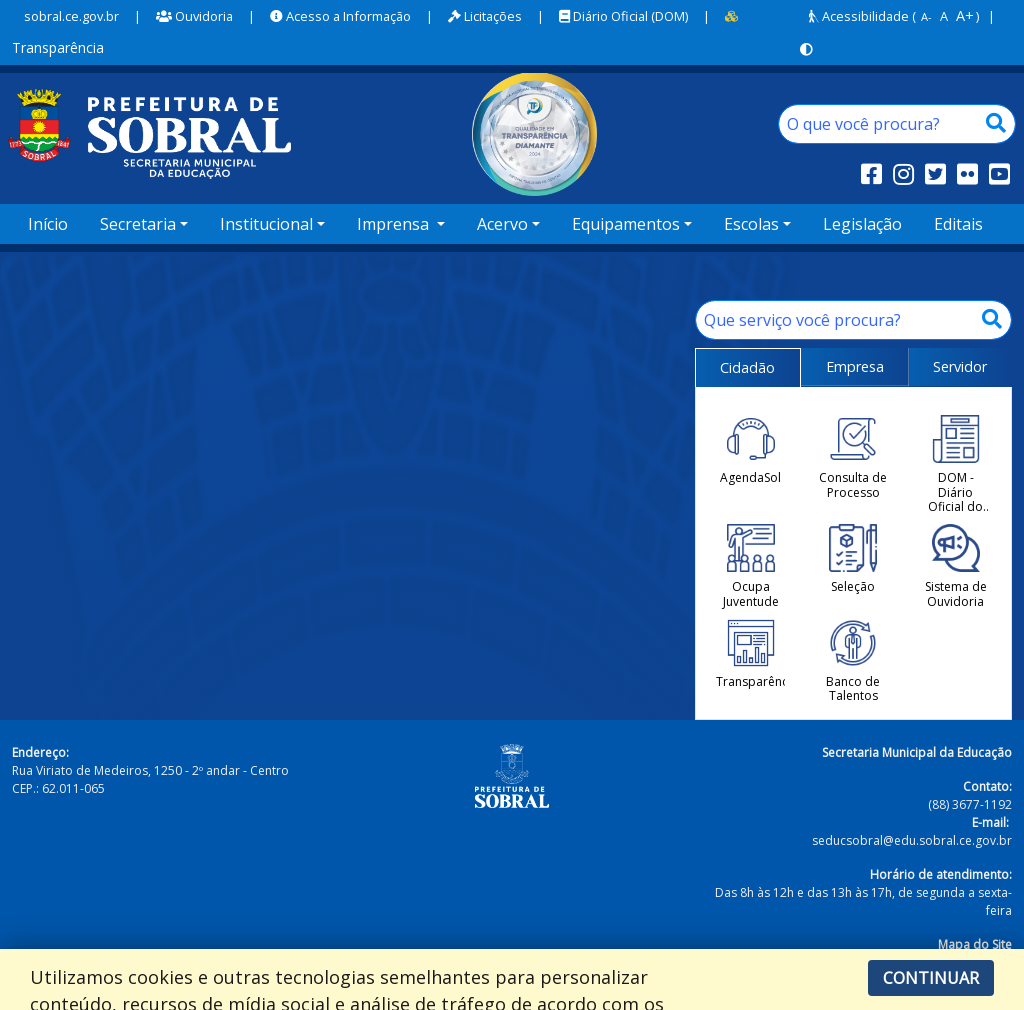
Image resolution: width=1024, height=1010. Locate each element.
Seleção (853, 559)
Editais (958, 224)
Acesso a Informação (340, 16)
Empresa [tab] (855, 366)
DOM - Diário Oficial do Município (955, 464)
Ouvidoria (194, 16)
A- (926, 16)
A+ (965, 15)
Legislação (862, 224)
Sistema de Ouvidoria (956, 566)
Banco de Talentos (853, 661)
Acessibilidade (859, 16)
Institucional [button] (266, 224)
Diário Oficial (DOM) (623, 16)
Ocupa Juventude (751, 566)
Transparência (750, 654)
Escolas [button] (751, 224)
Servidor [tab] (960, 366)
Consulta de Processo (853, 457)
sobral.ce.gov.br (71, 16)
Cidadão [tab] (747, 367)
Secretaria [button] (138, 224)
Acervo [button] (502, 224)
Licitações (485, 16)
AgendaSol (750, 450)
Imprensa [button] (395, 224)
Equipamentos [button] (626, 224)
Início (48, 224)
